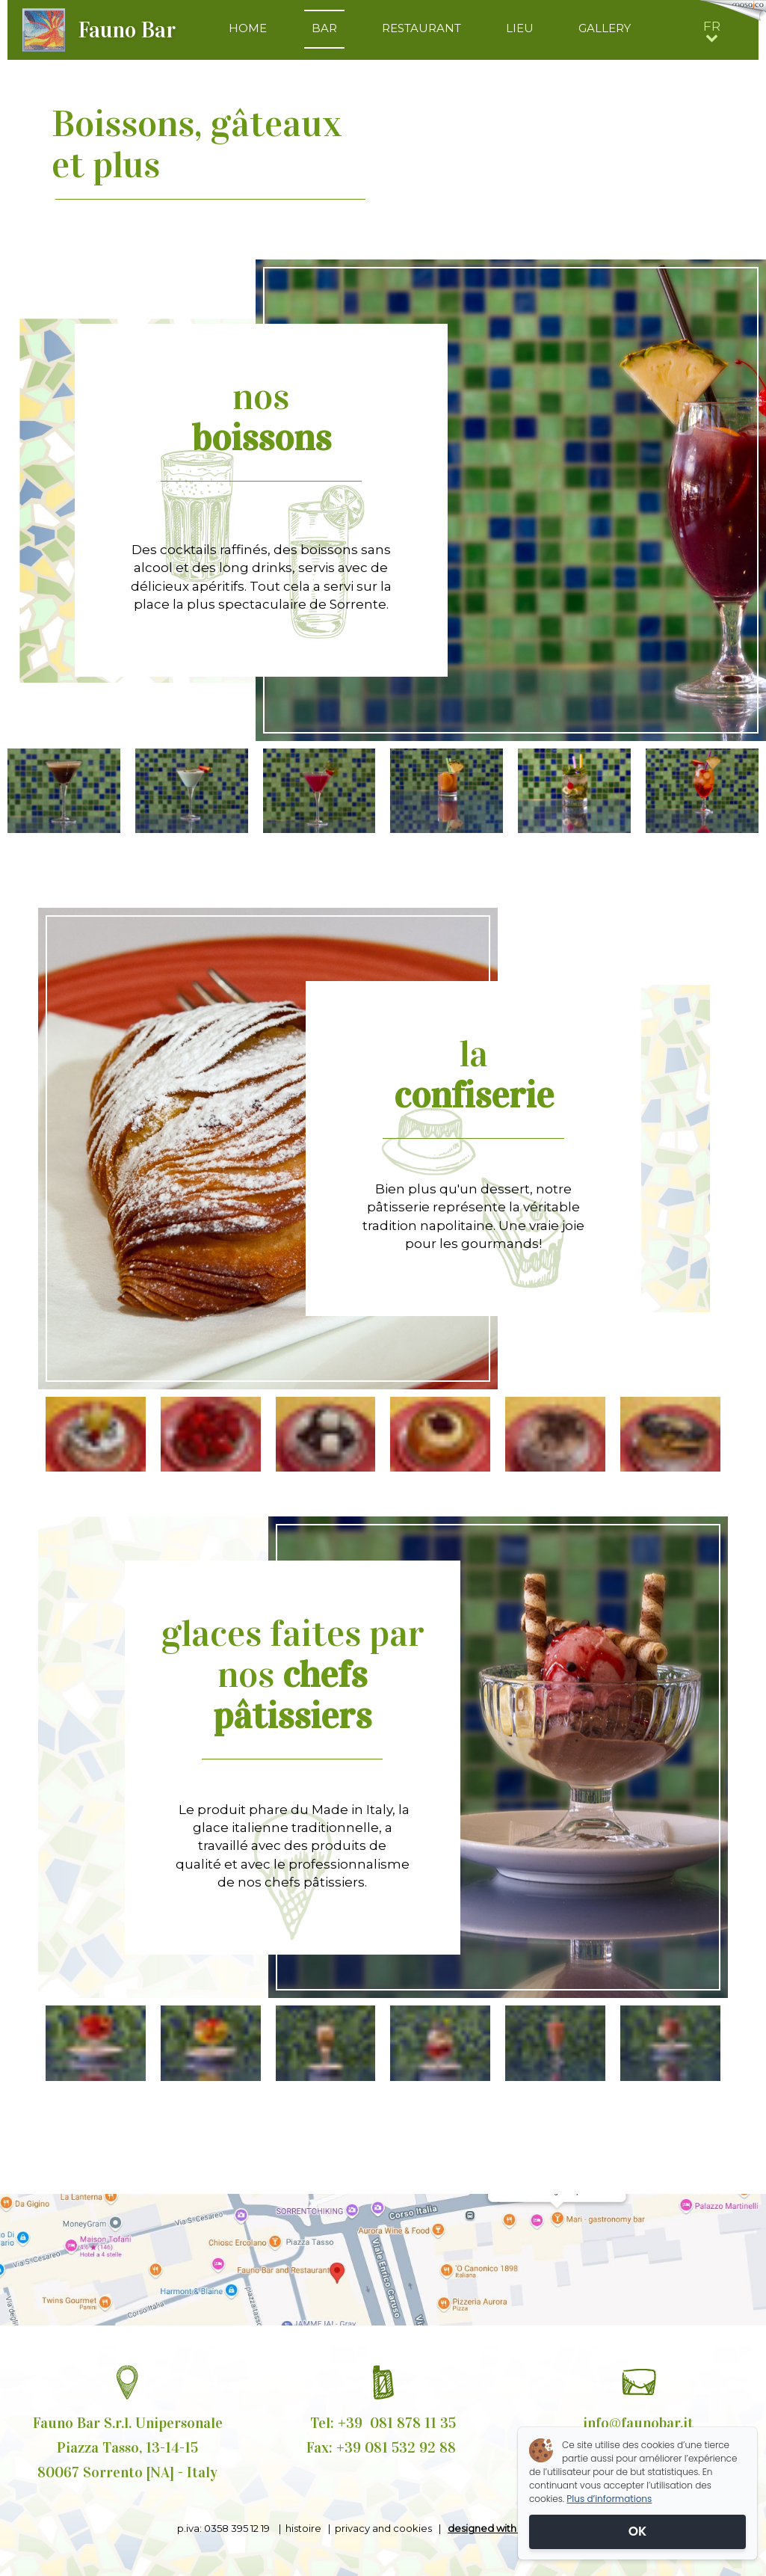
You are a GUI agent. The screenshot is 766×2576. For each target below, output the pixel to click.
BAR (324, 28)
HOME (248, 28)
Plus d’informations (609, 2498)
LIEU (520, 28)
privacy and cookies (383, 2528)
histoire (303, 2528)
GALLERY (604, 28)
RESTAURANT (421, 28)
